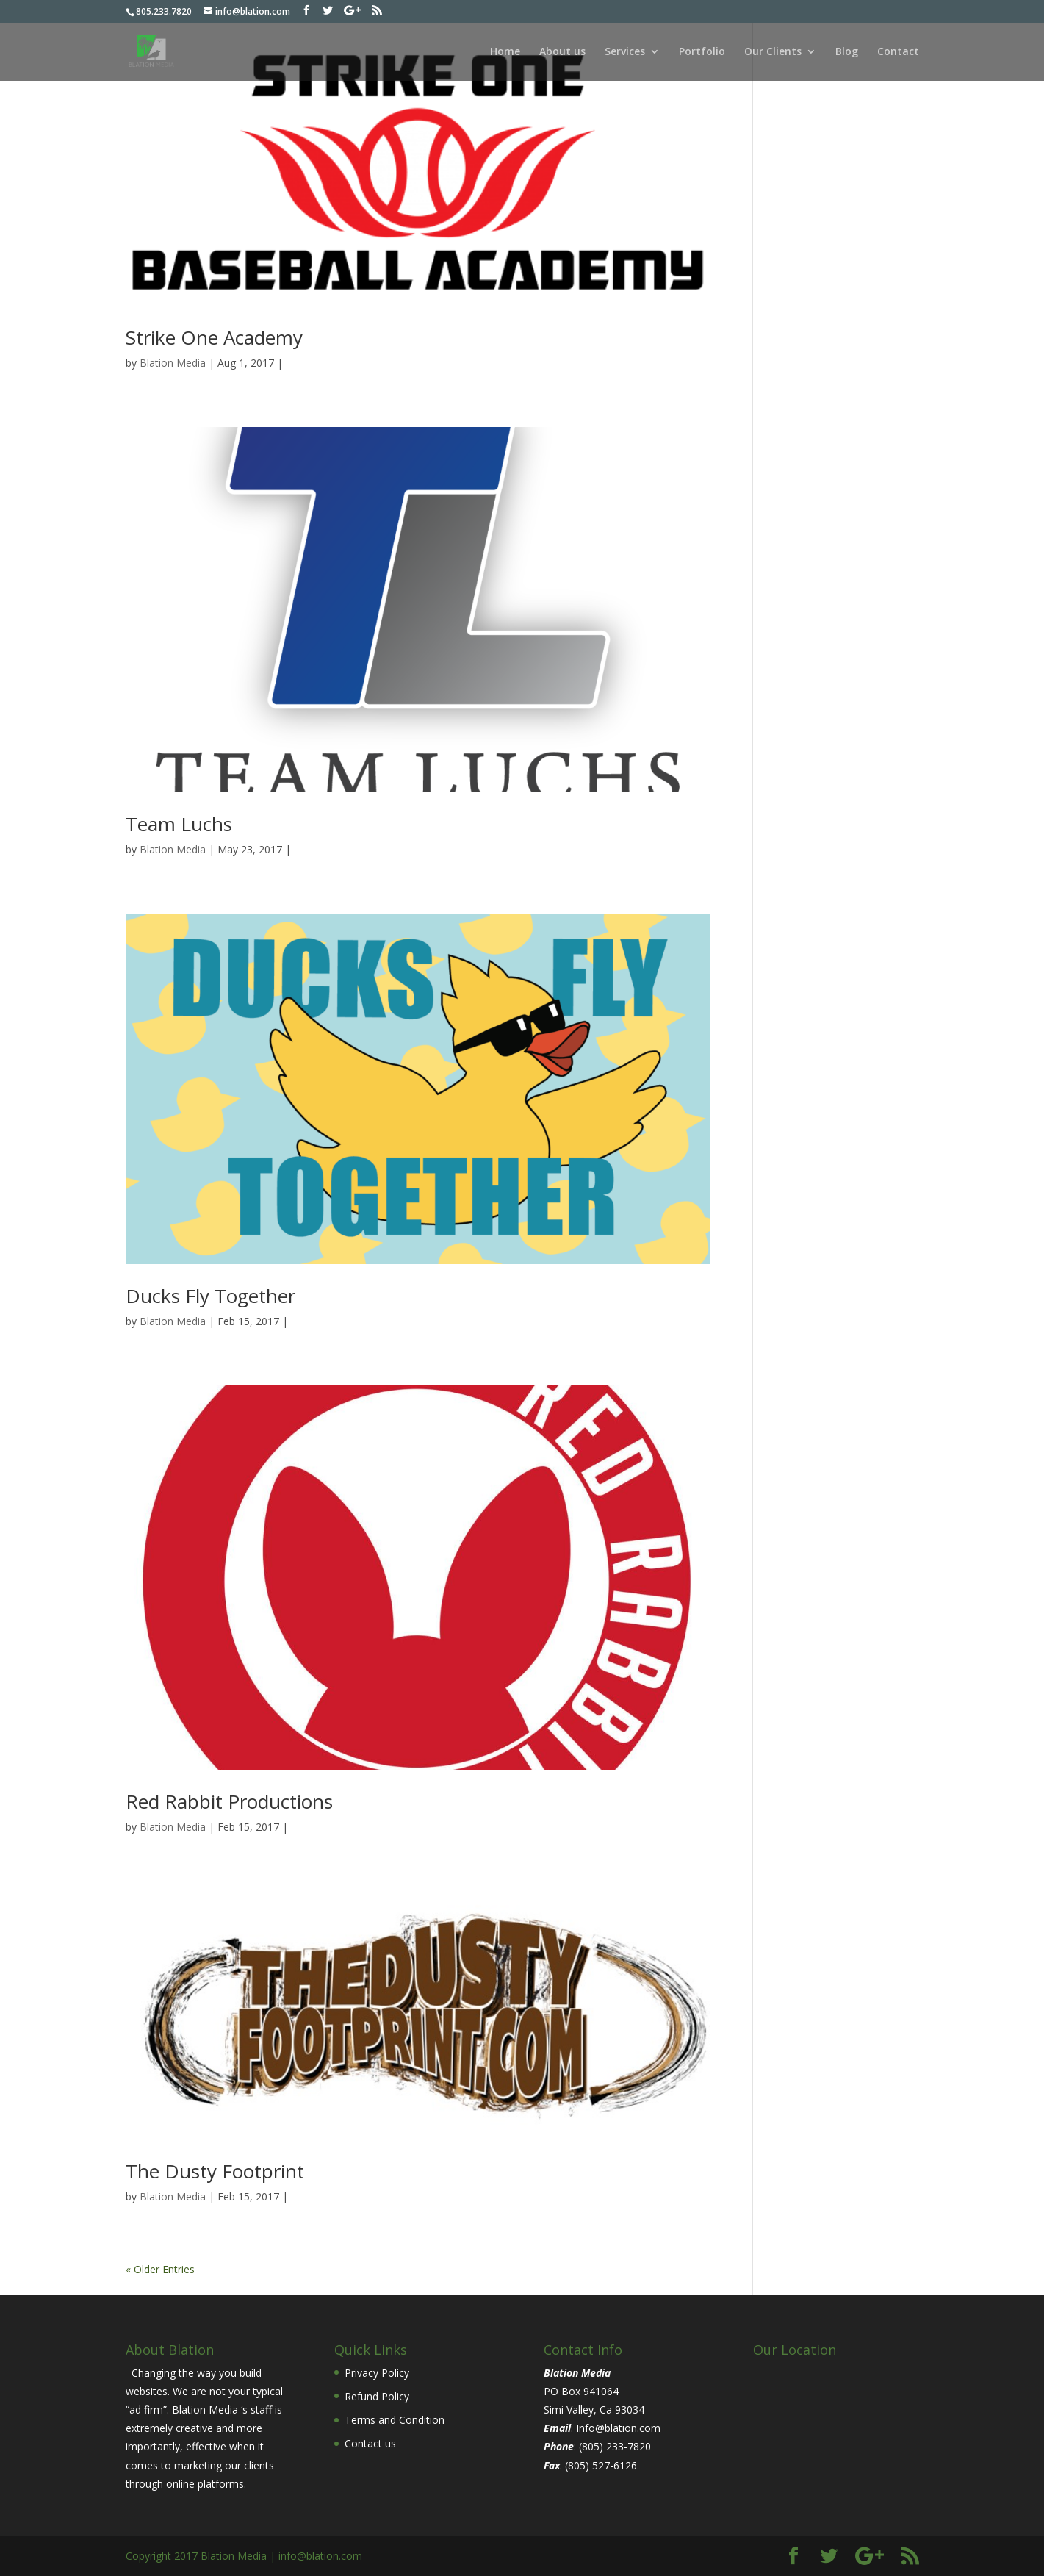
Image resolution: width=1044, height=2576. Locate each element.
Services (625, 52)
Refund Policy (377, 2396)
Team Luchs (179, 824)
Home (505, 52)
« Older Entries (160, 2269)
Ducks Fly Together (210, 1295)
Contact (898, 52)
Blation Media (173, 363)
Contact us (370, 2443)
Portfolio (702, 52)
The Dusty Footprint (215, 2171)
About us (562, 52)
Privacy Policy (377, 2373)
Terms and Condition (394, 2420)
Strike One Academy (214, 337)
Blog (846, 52)
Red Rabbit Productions (229, 1801)
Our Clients (773, 52)
